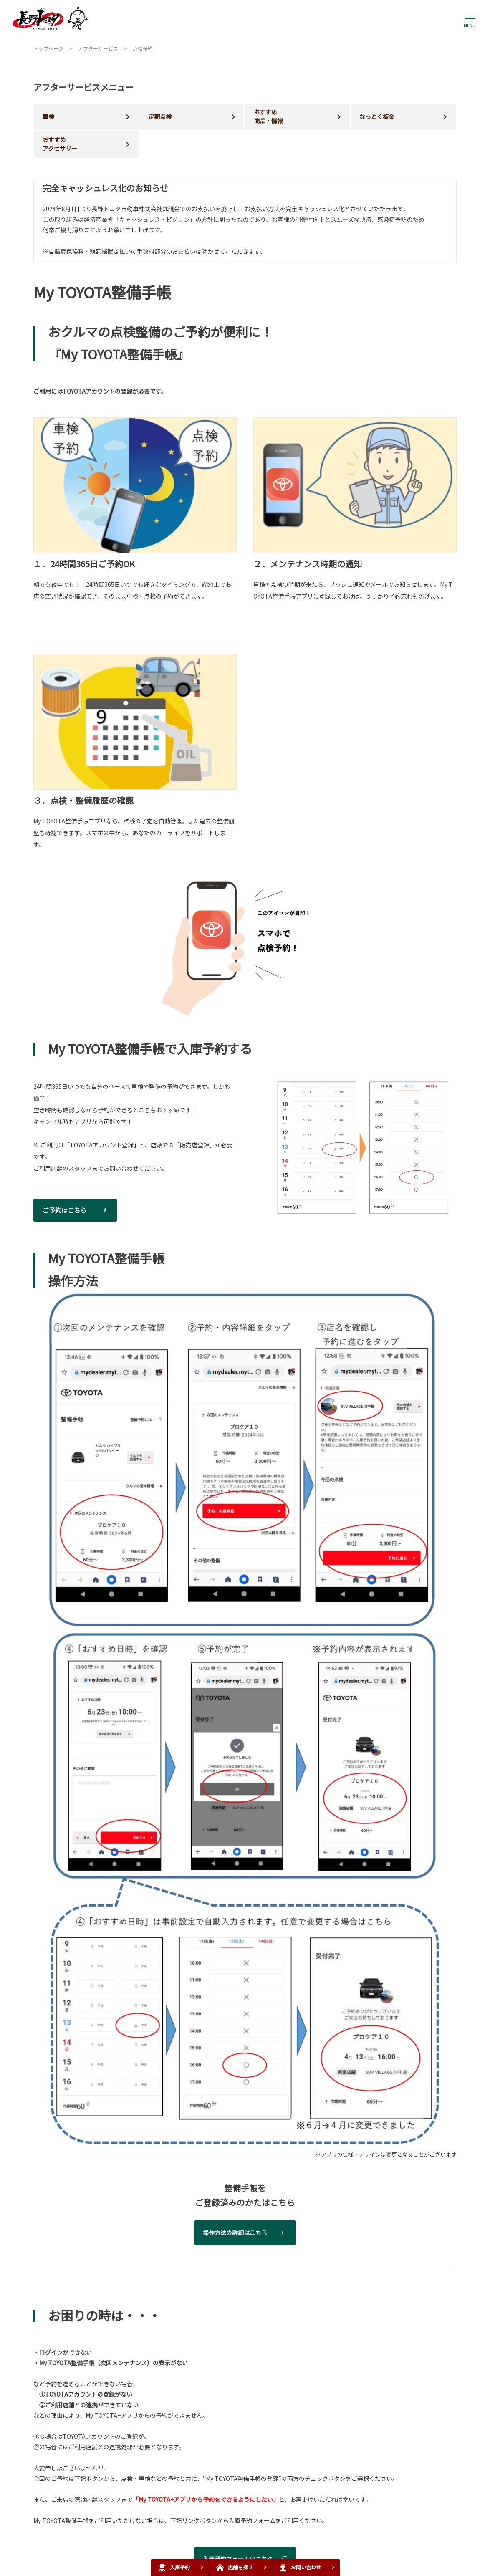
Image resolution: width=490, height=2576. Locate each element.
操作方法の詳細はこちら (235, 2232)
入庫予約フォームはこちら (238, 2559)
